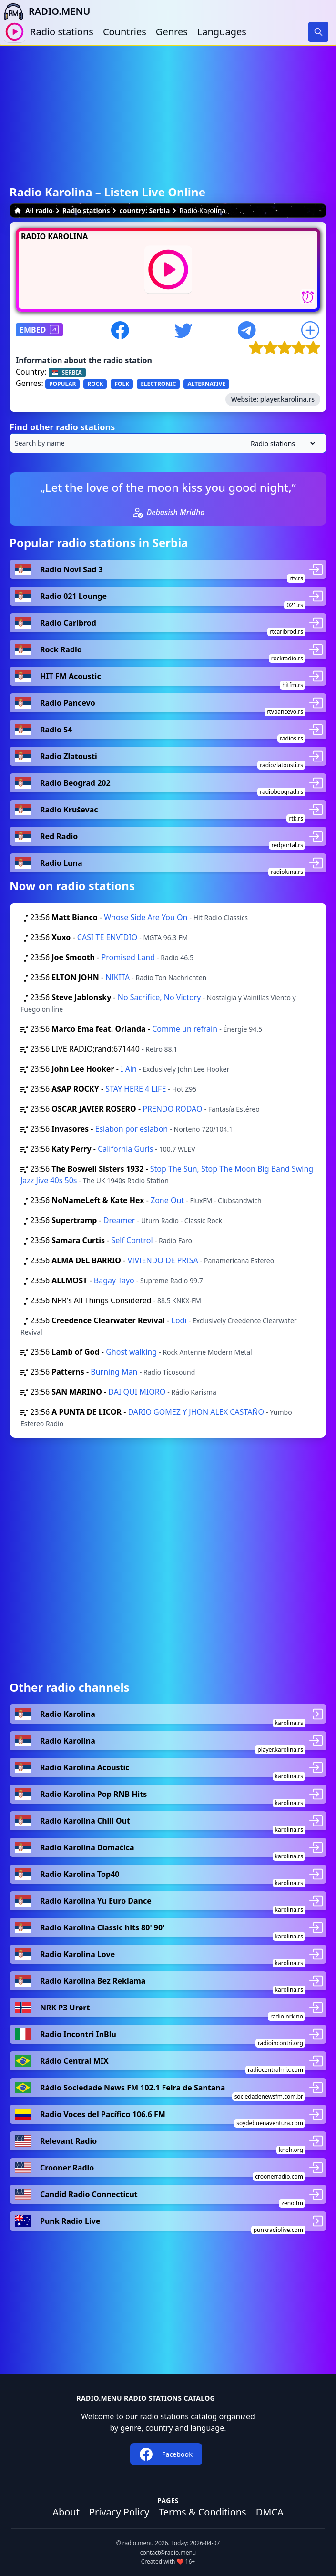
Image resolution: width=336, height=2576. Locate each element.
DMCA (270, 2511)
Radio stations (61, 31)
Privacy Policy (119, 2511)
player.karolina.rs (287, 399)
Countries (124, 31)
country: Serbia (144, 210)
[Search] (318, 32)
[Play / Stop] (14, 31)
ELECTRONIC (158, 384)
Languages (221, 31)
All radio (33, 210)
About (66, 2511)
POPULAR (62, 384)
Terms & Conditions (202, 2511)
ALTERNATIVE (206, 384)
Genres (172, 31)
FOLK (121, 384)
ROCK (95, 384)
